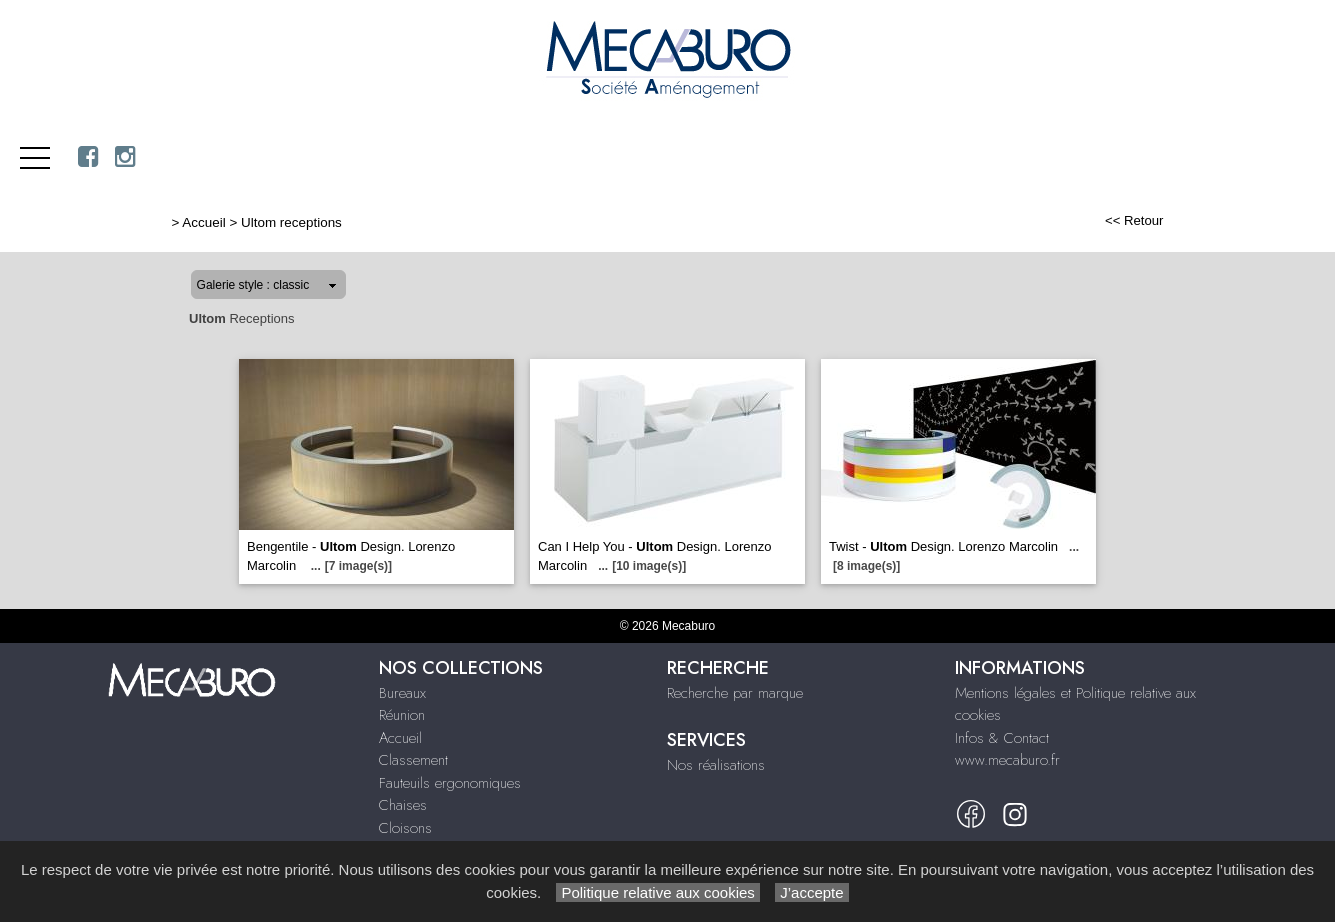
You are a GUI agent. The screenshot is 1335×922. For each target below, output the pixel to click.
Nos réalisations (716, 765)
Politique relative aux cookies (658, 892)
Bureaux (402, 693)
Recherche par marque (735, 693)
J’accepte (812, 892)
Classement (413, 760)
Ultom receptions (291, 222)
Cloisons (405, 828)
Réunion (402, 715)
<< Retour (1134, 220)
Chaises (403, 805)
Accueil (203, 222)
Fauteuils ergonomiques (450, 783)
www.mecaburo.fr (1007, 760)
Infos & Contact (1002, 738)
